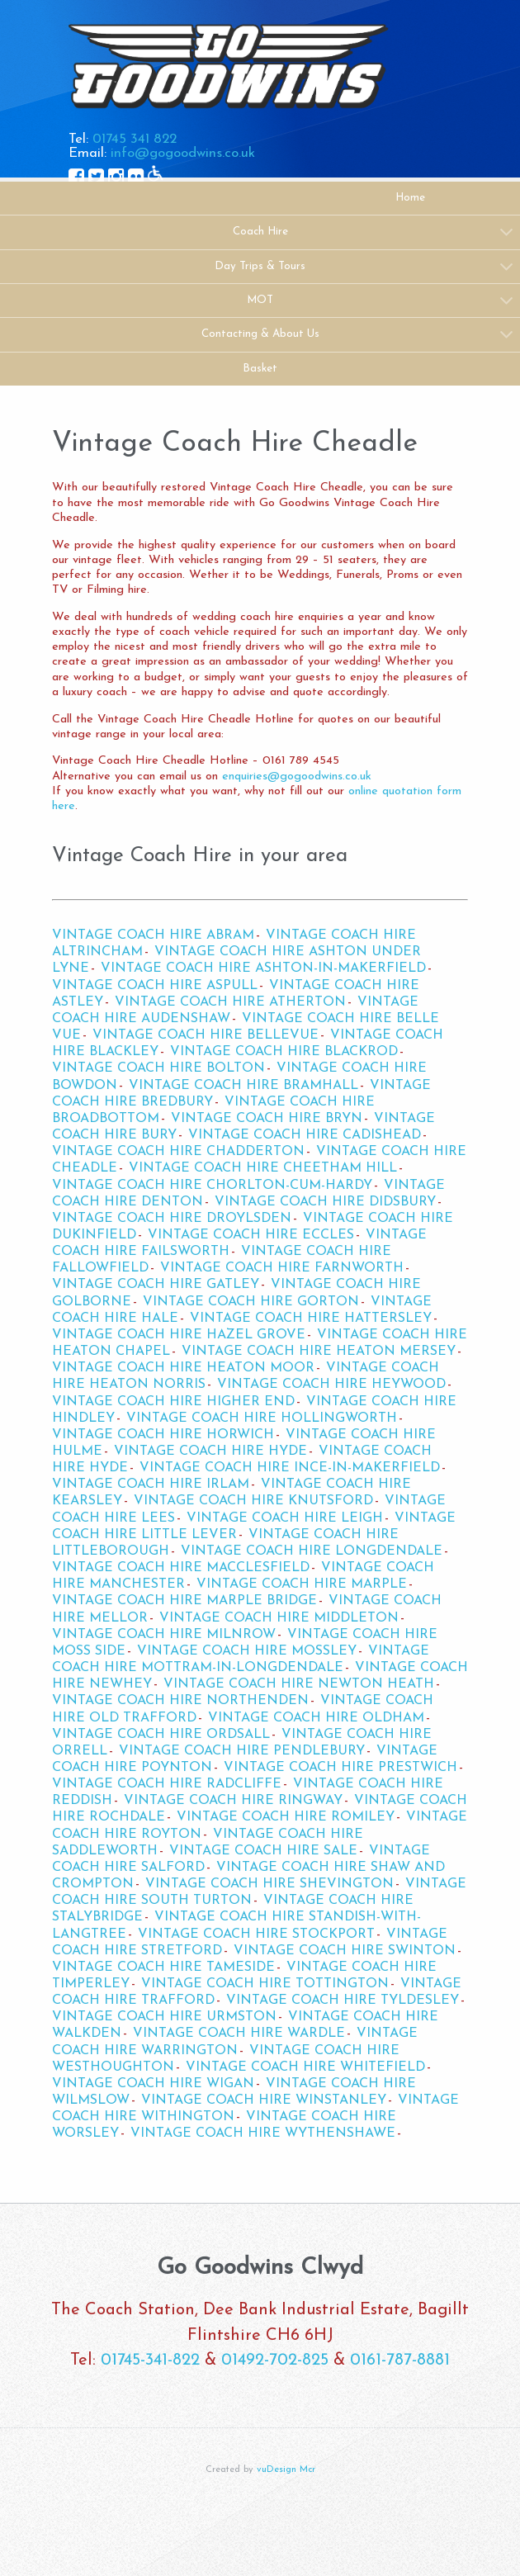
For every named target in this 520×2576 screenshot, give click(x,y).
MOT (260, 300)
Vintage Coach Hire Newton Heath (298, 1684)
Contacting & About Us (260, 334)
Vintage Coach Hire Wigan (153, 2084)
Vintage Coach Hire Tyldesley (342, 2000)
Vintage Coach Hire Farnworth (282, 1268)
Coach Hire (260, 231)
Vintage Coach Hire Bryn (266, 1118)
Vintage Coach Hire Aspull (155, 985)
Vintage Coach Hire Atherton (230, 1002)
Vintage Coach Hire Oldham (316, 1718)
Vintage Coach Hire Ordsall (161, 1734)
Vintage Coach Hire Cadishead (304, 1135)
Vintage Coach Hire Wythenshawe (262, 2133)
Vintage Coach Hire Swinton (345, 1951)
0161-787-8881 (400, 2360)
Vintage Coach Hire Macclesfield (181, 1567)
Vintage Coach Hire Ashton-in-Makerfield (263, 968)
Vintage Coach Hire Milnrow (164, 1634)
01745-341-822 (150, 2360)
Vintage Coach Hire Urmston (164, 2017)
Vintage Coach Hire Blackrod (284, 1051)
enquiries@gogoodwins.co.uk (296, 776)
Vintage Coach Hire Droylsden (171, 1218)
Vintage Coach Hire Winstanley (263, 2100)
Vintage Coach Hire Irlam (150, 1484)
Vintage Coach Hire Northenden (180, 1700)
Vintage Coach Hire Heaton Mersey (319, 1351)
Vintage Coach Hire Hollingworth (261, 1418)
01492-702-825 (275, 2360)
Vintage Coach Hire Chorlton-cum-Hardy (212, 1185)
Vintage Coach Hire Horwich (163, 1435)
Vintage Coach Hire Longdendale (311, 1551)
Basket (260, 368)
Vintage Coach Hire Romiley (286, 1817)
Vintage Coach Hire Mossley (247, 1651)
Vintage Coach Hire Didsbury (325, 1202)
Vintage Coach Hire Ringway (233, 1800)
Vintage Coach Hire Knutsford (253, 1501)
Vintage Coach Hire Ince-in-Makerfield (289, 1468)
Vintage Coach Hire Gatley (155, 1284)
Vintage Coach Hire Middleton (279, 1618)
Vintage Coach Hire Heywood (331, 1384)
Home (410, 197)
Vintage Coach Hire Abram (153, 935)
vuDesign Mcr (286, 2469)
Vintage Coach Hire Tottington (265, 1984)
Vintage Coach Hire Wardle (239, 2033)
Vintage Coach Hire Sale (263, 1851)
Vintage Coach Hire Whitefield (305, 2067)
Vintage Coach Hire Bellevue (205, 1035)
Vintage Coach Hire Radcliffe (166, 1784)
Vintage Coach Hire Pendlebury (242, 1751)
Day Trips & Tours (260, 266)
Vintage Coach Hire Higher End (173, 1402)
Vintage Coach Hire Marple (301, 1584)
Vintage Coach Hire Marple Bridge (184, 1601)
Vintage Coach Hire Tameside (163, 1967)
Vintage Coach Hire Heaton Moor (183, 1368)
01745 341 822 (134, 139)
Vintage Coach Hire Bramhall (243, 1085)
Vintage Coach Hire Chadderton (178, 1151)
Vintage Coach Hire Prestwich (340, 1767)
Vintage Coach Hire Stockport (256, 1934)
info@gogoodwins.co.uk (183, 153)
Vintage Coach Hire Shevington (269, 1884)
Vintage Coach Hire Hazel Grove (178, 1335)
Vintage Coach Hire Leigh (285, 1518)
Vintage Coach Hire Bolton (158, 1068)
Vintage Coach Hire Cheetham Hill (263, 1168)
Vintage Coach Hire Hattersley (311, 1318)
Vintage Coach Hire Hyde (210, 1451)
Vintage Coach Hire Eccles (251, 1235)
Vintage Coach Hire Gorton (251, 1302)
